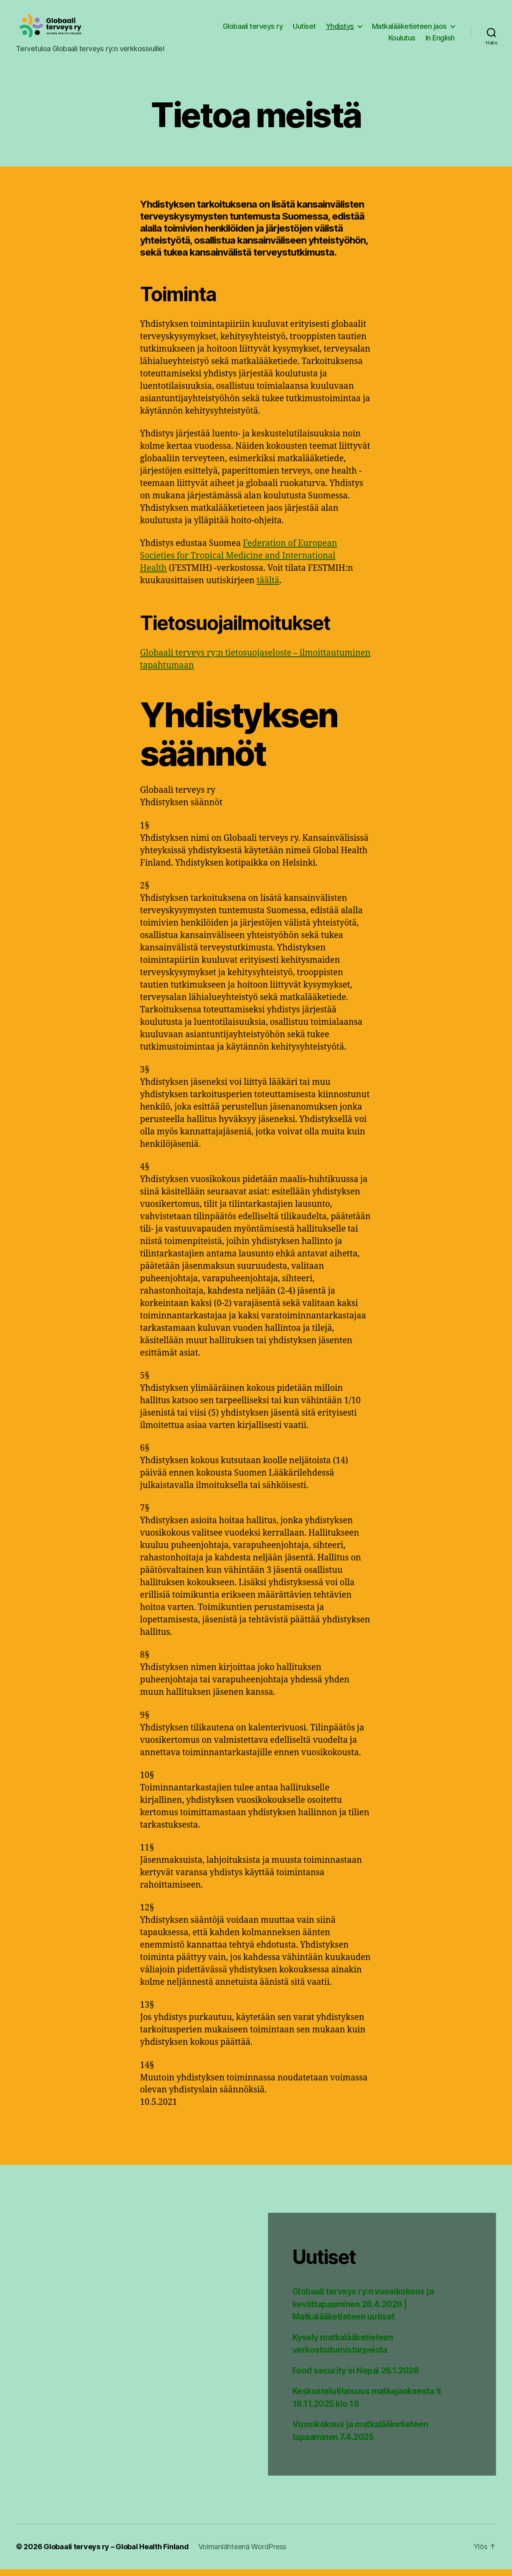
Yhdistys (340, 29)
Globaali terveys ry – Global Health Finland (116, 2553)
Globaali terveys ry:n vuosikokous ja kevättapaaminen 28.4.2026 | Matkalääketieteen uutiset (363, 2310)
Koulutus (402, 41)
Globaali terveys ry (253, 29)
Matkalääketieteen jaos (409, 29)
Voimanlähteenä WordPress (242, 2553)
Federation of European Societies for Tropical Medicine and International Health (238, 562)
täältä (268, 587)
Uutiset (304, 29)
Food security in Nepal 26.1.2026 (355, 2377)
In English (440, 41)
